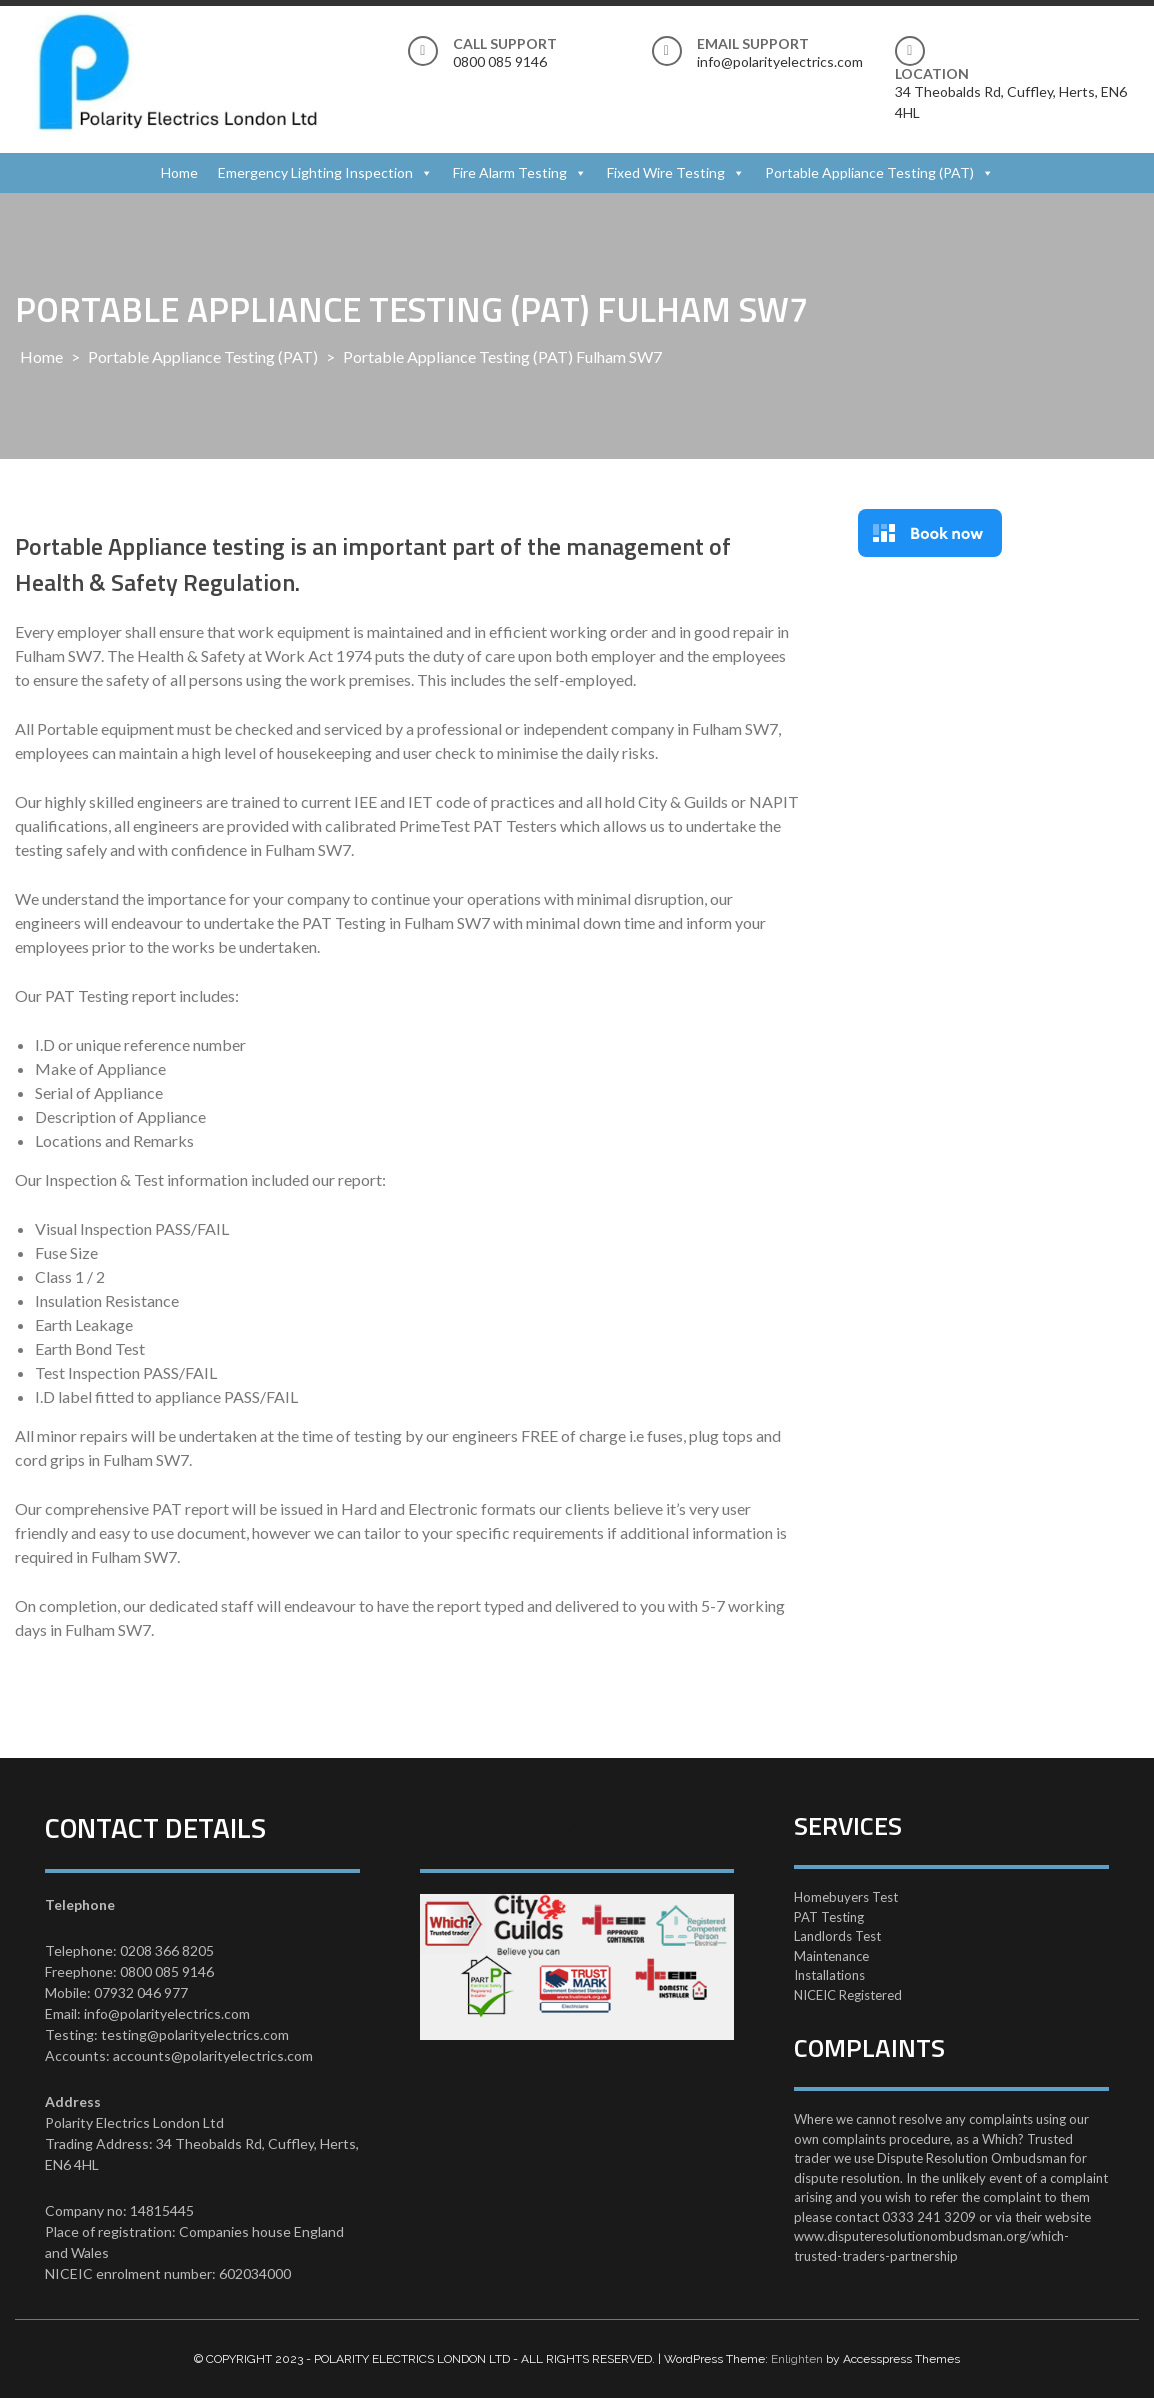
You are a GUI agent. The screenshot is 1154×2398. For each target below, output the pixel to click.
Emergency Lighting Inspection (315, 172)
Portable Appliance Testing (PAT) (869, 172)
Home (179, 172)
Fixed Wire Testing (666, 172)
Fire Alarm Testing (510, 172)
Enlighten (797, 2359)
